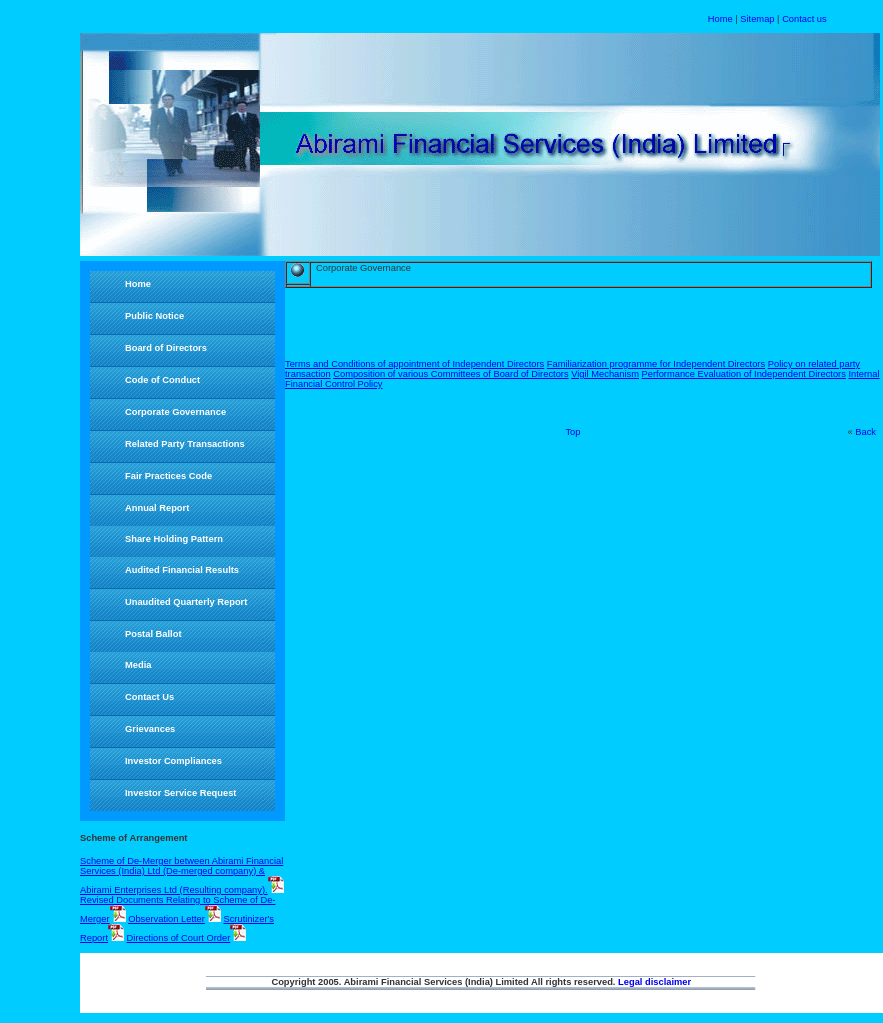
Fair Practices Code (168, 476)
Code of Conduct (162, 380)
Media (138, 665)
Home (720, 19)
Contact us (804, 19)
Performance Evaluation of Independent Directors (744, 374)
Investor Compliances (173, 761)
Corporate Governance (175, 412)
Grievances (150, 729)
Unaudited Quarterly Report (186, 602)
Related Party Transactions (185, 444)
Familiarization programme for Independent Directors (656, 364)
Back (865, 432)
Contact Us (149, 697)
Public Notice (154, 316)
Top (572, 432)
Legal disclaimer (654, 982)
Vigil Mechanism (605, 374)
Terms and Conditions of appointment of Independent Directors (414, 364)
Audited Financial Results (182, 570)
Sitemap (757, 19)
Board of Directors (166, 348)
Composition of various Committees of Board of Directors (450, 374)
